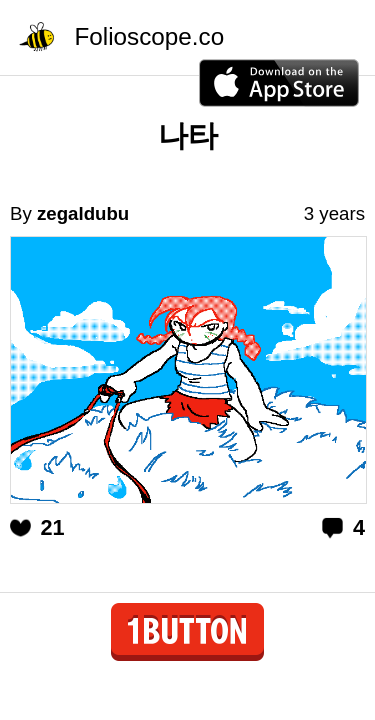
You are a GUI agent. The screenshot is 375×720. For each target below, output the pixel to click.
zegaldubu (83, 213)
